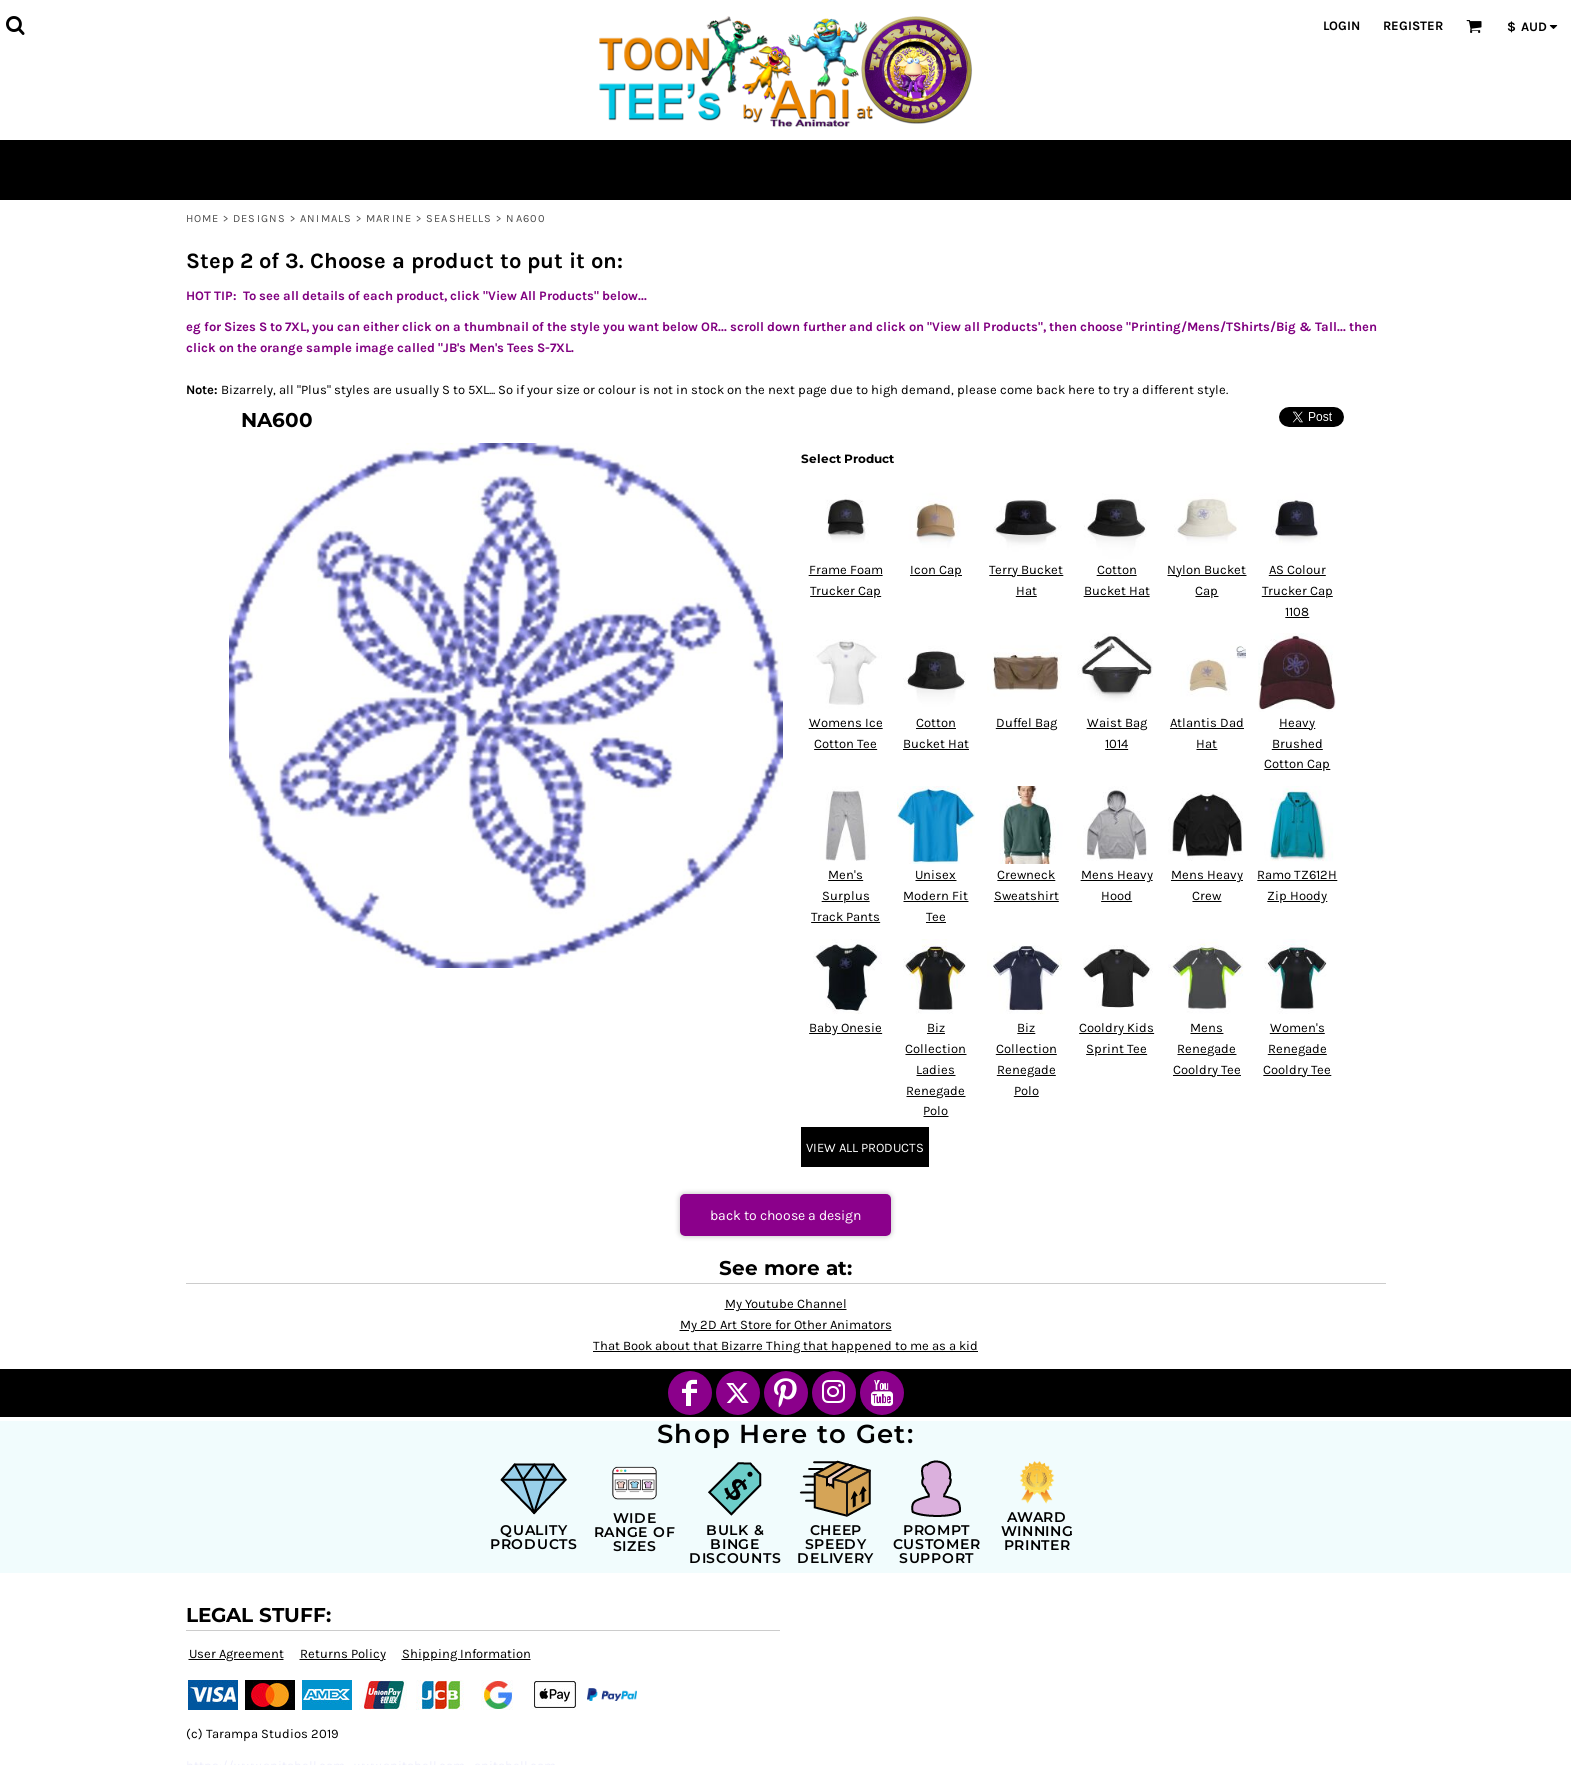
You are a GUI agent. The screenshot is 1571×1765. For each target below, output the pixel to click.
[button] (15, 25)
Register (1413, 25)
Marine (389, 218)
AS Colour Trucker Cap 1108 (1297, 590)
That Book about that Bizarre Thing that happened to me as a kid (785, 1345)
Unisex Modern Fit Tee (935, 895)
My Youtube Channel (786, 1303)
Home (202, 218)
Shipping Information (466, 1653)
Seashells (459, 218)
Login (1341, 25)
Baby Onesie (845, 1027)
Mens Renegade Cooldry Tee (1207, 1048)
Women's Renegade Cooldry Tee (1297, 1048)
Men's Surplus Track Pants (845, 895)
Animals (326, 218)
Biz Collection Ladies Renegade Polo (935, 1069)
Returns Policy (343, 1653)
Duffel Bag (1026, 722)
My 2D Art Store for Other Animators (786, 1324)
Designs (259, 218)
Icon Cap (936, 569)
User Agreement (236, 1653)
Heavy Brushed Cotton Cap (1297, 743)
